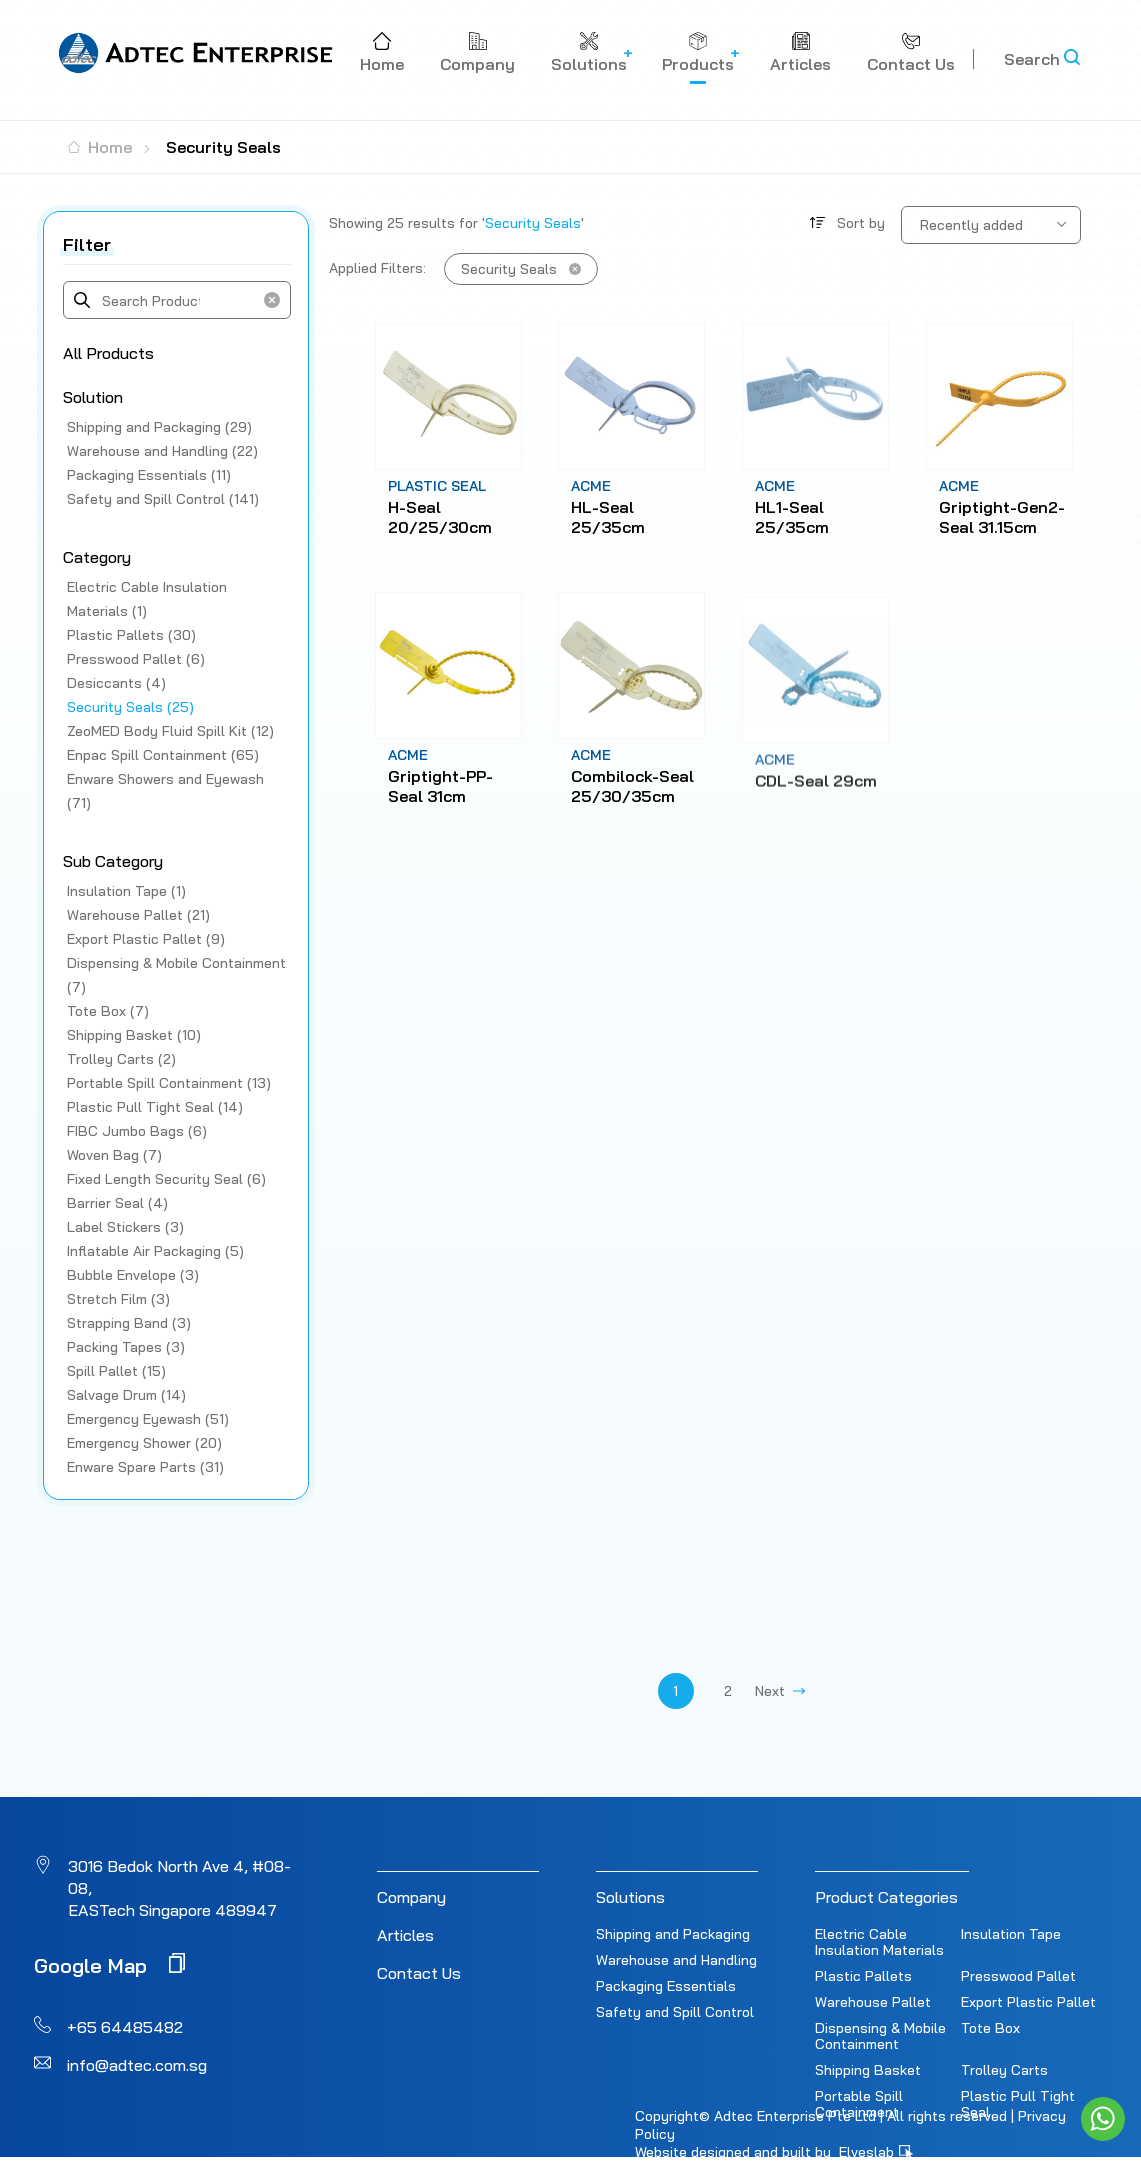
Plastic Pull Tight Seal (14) (155, 1107)
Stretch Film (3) (118, 1299)
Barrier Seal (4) (117, 1203)
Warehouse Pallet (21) (138, 915)
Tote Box (990, 2028)
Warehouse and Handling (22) (162, 451)
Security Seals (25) (130, 707)
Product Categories (886, 1897)
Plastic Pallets (863, 1976)
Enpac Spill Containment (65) (163, 755)
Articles (405, 1935)
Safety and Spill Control (675, 2012)
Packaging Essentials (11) (149, 475)
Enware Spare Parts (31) (145, 1467)
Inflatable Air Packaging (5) (155, 1251)
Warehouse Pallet (873, 2002)
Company (411, 1897)
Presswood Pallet (1018, 1976)
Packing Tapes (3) (126, 1347)
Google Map (109, 1964)
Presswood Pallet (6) (136, 659)
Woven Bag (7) (114, 1155)
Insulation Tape (1011, 1934)
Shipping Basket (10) (134, 1035)
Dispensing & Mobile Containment (880, 2036)
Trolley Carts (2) (121, 1059)
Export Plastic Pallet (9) (146, 939)
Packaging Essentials (666, 1986)
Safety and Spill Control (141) (163, 499)
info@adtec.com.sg (137, 2065)
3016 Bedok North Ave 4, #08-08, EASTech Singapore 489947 (179, 1888)
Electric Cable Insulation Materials (879, 1942)
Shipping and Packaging (673, 1934)
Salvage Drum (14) (126, 1395)
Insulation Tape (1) (126, 891)
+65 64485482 (125, 2027)
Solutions (630, 1897)
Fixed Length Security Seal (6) (166, 1179)
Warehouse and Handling (676, 1960)
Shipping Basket (868, 2070)
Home (100, 147)
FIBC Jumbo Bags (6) (137, 1131)
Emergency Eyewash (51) (148, 1419)
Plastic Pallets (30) (131, 635)
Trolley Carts (1004, 2070)
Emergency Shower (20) (144, 1443)
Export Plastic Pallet (1028, 2002)
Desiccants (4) (116, 683)
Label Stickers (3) (125, 1227)
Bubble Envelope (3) (133, 1275)
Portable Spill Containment (859, 2104)
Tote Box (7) (108, 1011)
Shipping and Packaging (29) (159, 427)
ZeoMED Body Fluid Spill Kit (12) (170, 731)
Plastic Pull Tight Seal (1018, 2104)
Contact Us (419, 1973)
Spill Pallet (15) (116, 1371)
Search (1032, 59)
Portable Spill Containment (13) (169, 1083)
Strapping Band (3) (129, 1323)
